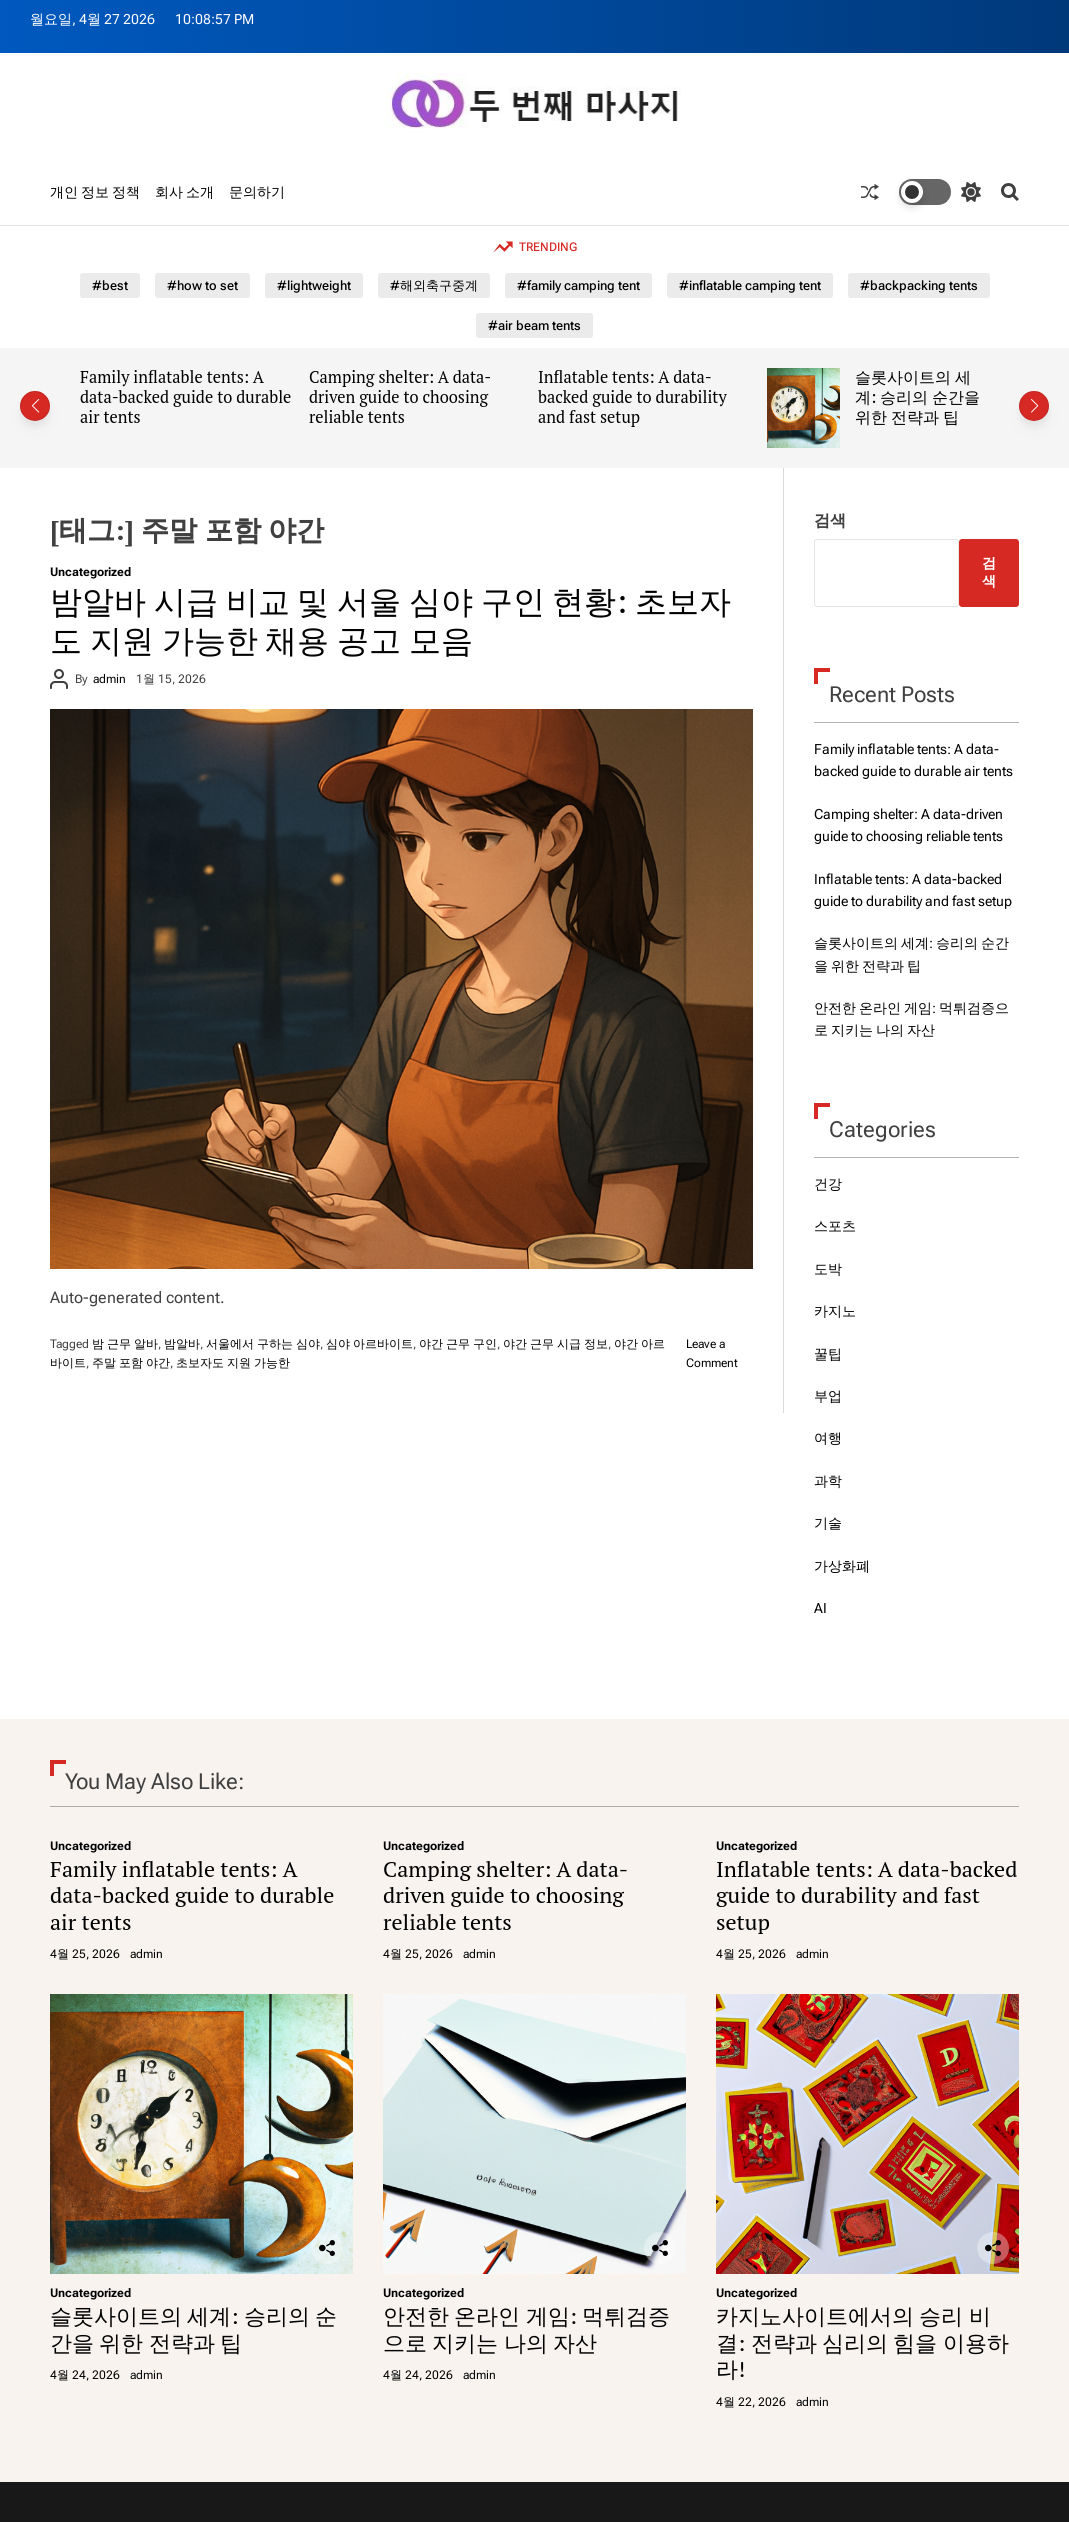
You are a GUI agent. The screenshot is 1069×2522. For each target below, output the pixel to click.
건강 (828, 1184)
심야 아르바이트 (369, 1344)
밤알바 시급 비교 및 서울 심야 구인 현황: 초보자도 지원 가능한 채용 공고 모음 (390, 620)
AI (820, 1608)
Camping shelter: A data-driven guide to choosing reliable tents (400, 396)
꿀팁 (828, 1354)
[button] (35, 406)
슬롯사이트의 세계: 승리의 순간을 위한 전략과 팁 (917, 396)
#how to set (202, 285)
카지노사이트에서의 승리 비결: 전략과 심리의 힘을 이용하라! (862, 2342)
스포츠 (835, 1226)
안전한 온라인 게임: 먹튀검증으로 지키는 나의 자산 (526, 2328)
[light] (940, 192)
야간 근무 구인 (458, 1344)
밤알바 (182, 1344)
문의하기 (257, 192)
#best (110, 285)
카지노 (835, 1311)
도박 (828, 1269)
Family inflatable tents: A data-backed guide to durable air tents (185, 396)
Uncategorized (90, 572)
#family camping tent (578, 285)
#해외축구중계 (434, 285)
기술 (828, 1523)
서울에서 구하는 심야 (263, 1344)
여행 (828, 1438)
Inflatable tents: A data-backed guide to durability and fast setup (632, 396)
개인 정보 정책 (95, 192)
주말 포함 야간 (131, 1363)
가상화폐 (842, 1566)
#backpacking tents (919, 285)
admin (109, 679)
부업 (828, 1396)
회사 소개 (184, 192)
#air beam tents (534, 325)
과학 (828, 1481)
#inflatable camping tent (750, 285)
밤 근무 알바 (125, 1344)
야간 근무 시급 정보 (555, 1344)
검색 (830, 520)
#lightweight (314, 285)
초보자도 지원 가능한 (233, 1363)
